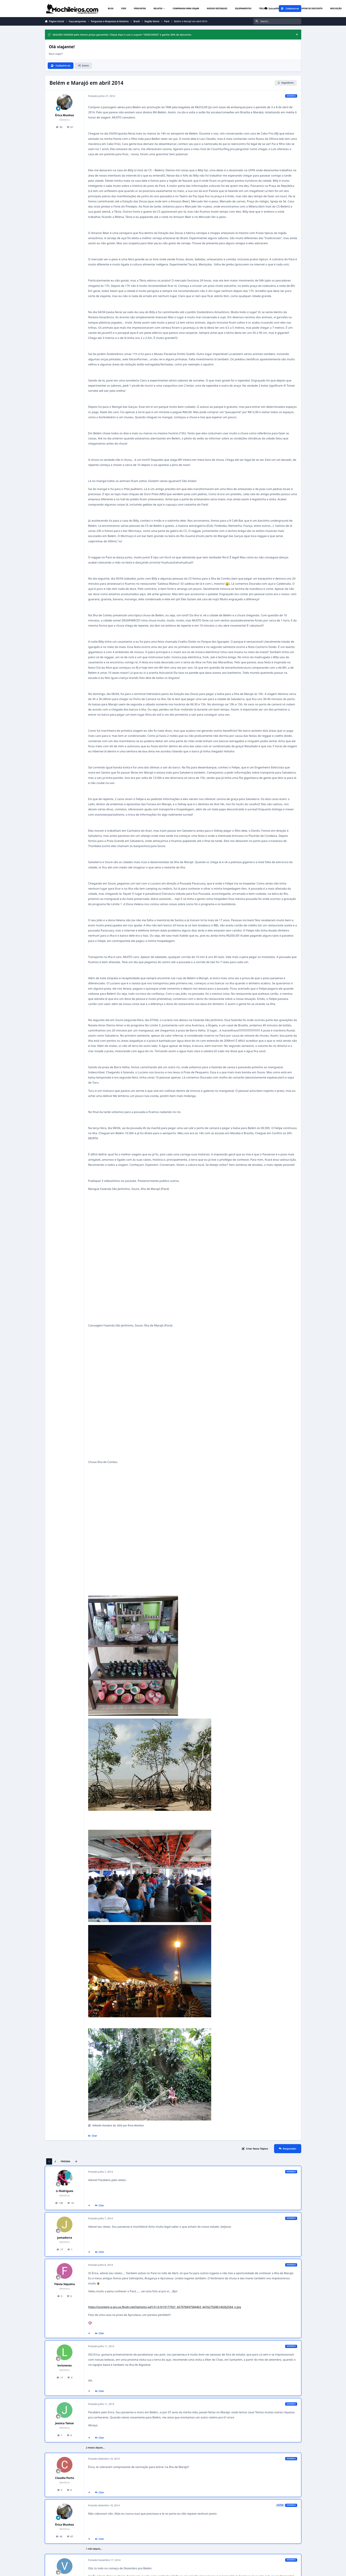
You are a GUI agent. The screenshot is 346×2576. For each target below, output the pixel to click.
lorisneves (64, 2365)
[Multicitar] (89, 2205)
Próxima (65, 2161)
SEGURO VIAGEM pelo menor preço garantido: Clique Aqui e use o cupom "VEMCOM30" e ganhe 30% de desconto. (120, 34)
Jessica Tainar (64, 2423)
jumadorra (64, 2237)
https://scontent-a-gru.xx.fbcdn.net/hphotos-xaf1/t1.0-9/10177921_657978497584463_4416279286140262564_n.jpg (164, 2307)
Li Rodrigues (64, 2191)
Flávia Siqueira (64, 2284)
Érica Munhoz (64, 115)
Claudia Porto (64, 2478)
